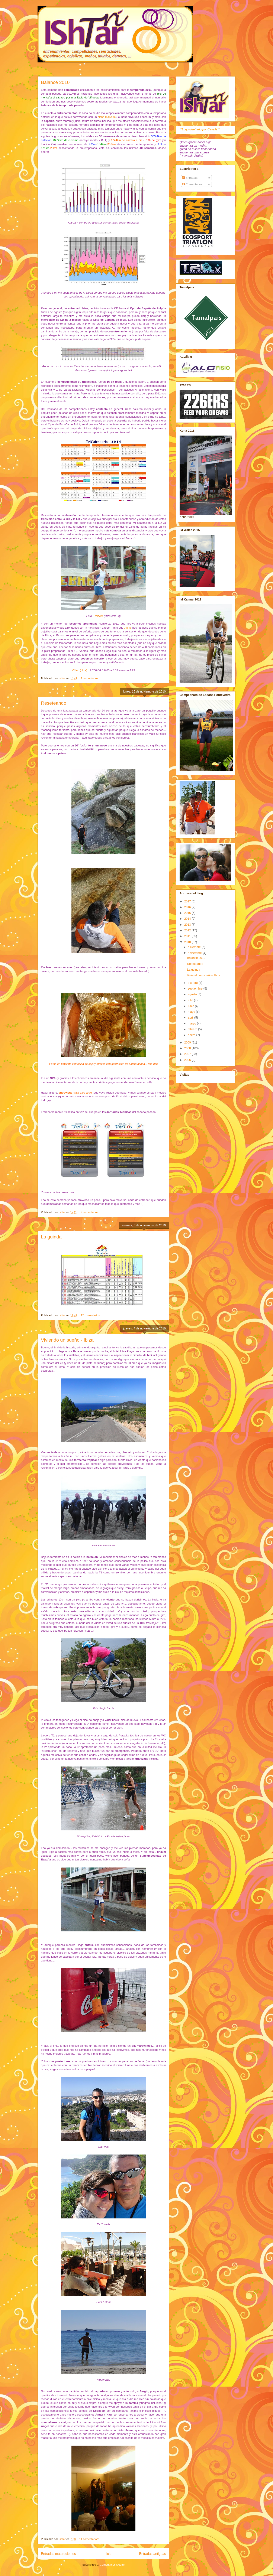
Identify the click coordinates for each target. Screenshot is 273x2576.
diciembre (195, 947)
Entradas (189, 177)
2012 (188, 930)
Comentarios (192, 184)
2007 (188, 1054)
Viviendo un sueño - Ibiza (67, 1340)
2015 (188, 913)
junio (191, 1006)
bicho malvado (107, 116)
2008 (188, 1048)
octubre (193, 982)
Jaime (128, 627)
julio (191, 1000)
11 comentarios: (89, 2539)
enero (192, 1035)
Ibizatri (99, 616)
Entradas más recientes (58, 2554)
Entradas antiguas (152, 2554)
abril (191, 1017)
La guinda (51, 1237)
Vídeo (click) (79, 670)
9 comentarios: (90, 678)
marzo (192, 1023)
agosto (192, 994)
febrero (193, 1029)
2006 (188, 1060)
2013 (188, 924)
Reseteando (53, 703)
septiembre (195, 988)
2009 (188, 1042)
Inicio (107, 2554)
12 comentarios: (91, 1315)
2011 (188, 936)
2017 (188, 901)
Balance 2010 (55, 82)
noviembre (195, 953)
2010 (188, 942)
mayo (192, 1011)
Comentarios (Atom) (112, 2564)
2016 (188, 907)
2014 (188, 918)
